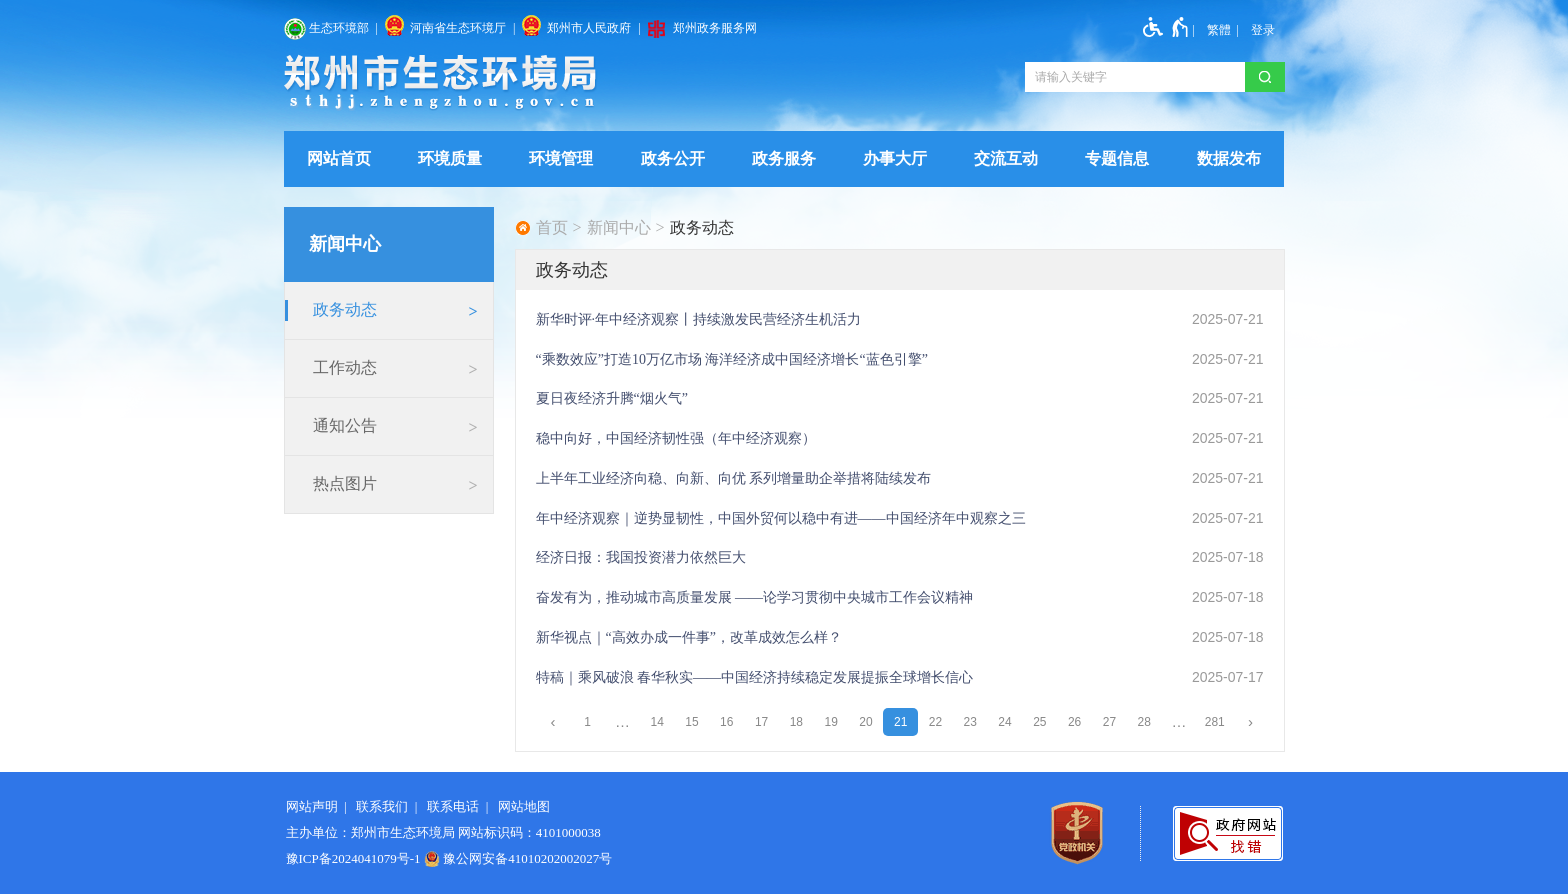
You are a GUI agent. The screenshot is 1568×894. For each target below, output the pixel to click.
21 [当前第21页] (900, 722)
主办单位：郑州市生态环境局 (370, 832)
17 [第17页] (761, 722)
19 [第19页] (830, 722)
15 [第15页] (691, 722)
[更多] (1179, 722)
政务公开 (673, 158)
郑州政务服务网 (715, 28)
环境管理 (561, 158)
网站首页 (339, 158)
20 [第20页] (865, 722)
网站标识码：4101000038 (529, 832)
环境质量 (450, 158)
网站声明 (312, 806)
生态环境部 (339, 28)
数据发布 (1229, 158)
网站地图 (524, 806)
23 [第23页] (970, 722)
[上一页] (553, 722)
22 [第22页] (935, 722)
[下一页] (1250, 722)
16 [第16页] (726, 722)
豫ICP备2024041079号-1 (353, 858)
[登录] (1263, 30)
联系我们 (382, 806)
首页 (552, 228)
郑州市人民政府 (589, 28)
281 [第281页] (1215, 722)
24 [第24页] (1004, 722)
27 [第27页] (1109, 722)
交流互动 (1006, 158)
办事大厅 (895, 158)
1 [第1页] (587, 722)
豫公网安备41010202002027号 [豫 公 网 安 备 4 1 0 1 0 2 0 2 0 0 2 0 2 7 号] (518, 859)
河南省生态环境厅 (458, 28)
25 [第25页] (1039, 722)
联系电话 (453, 806)
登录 (1263, 30)
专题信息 (1117, 158)
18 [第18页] (796, 722)
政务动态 (702, 228)
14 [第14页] (657, 722)
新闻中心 (619, 228)
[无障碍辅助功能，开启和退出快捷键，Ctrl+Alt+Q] (1166, 27)
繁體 (1219, 30)
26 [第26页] (1074, 722)
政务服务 (784, 158)
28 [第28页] (1143, 722)
